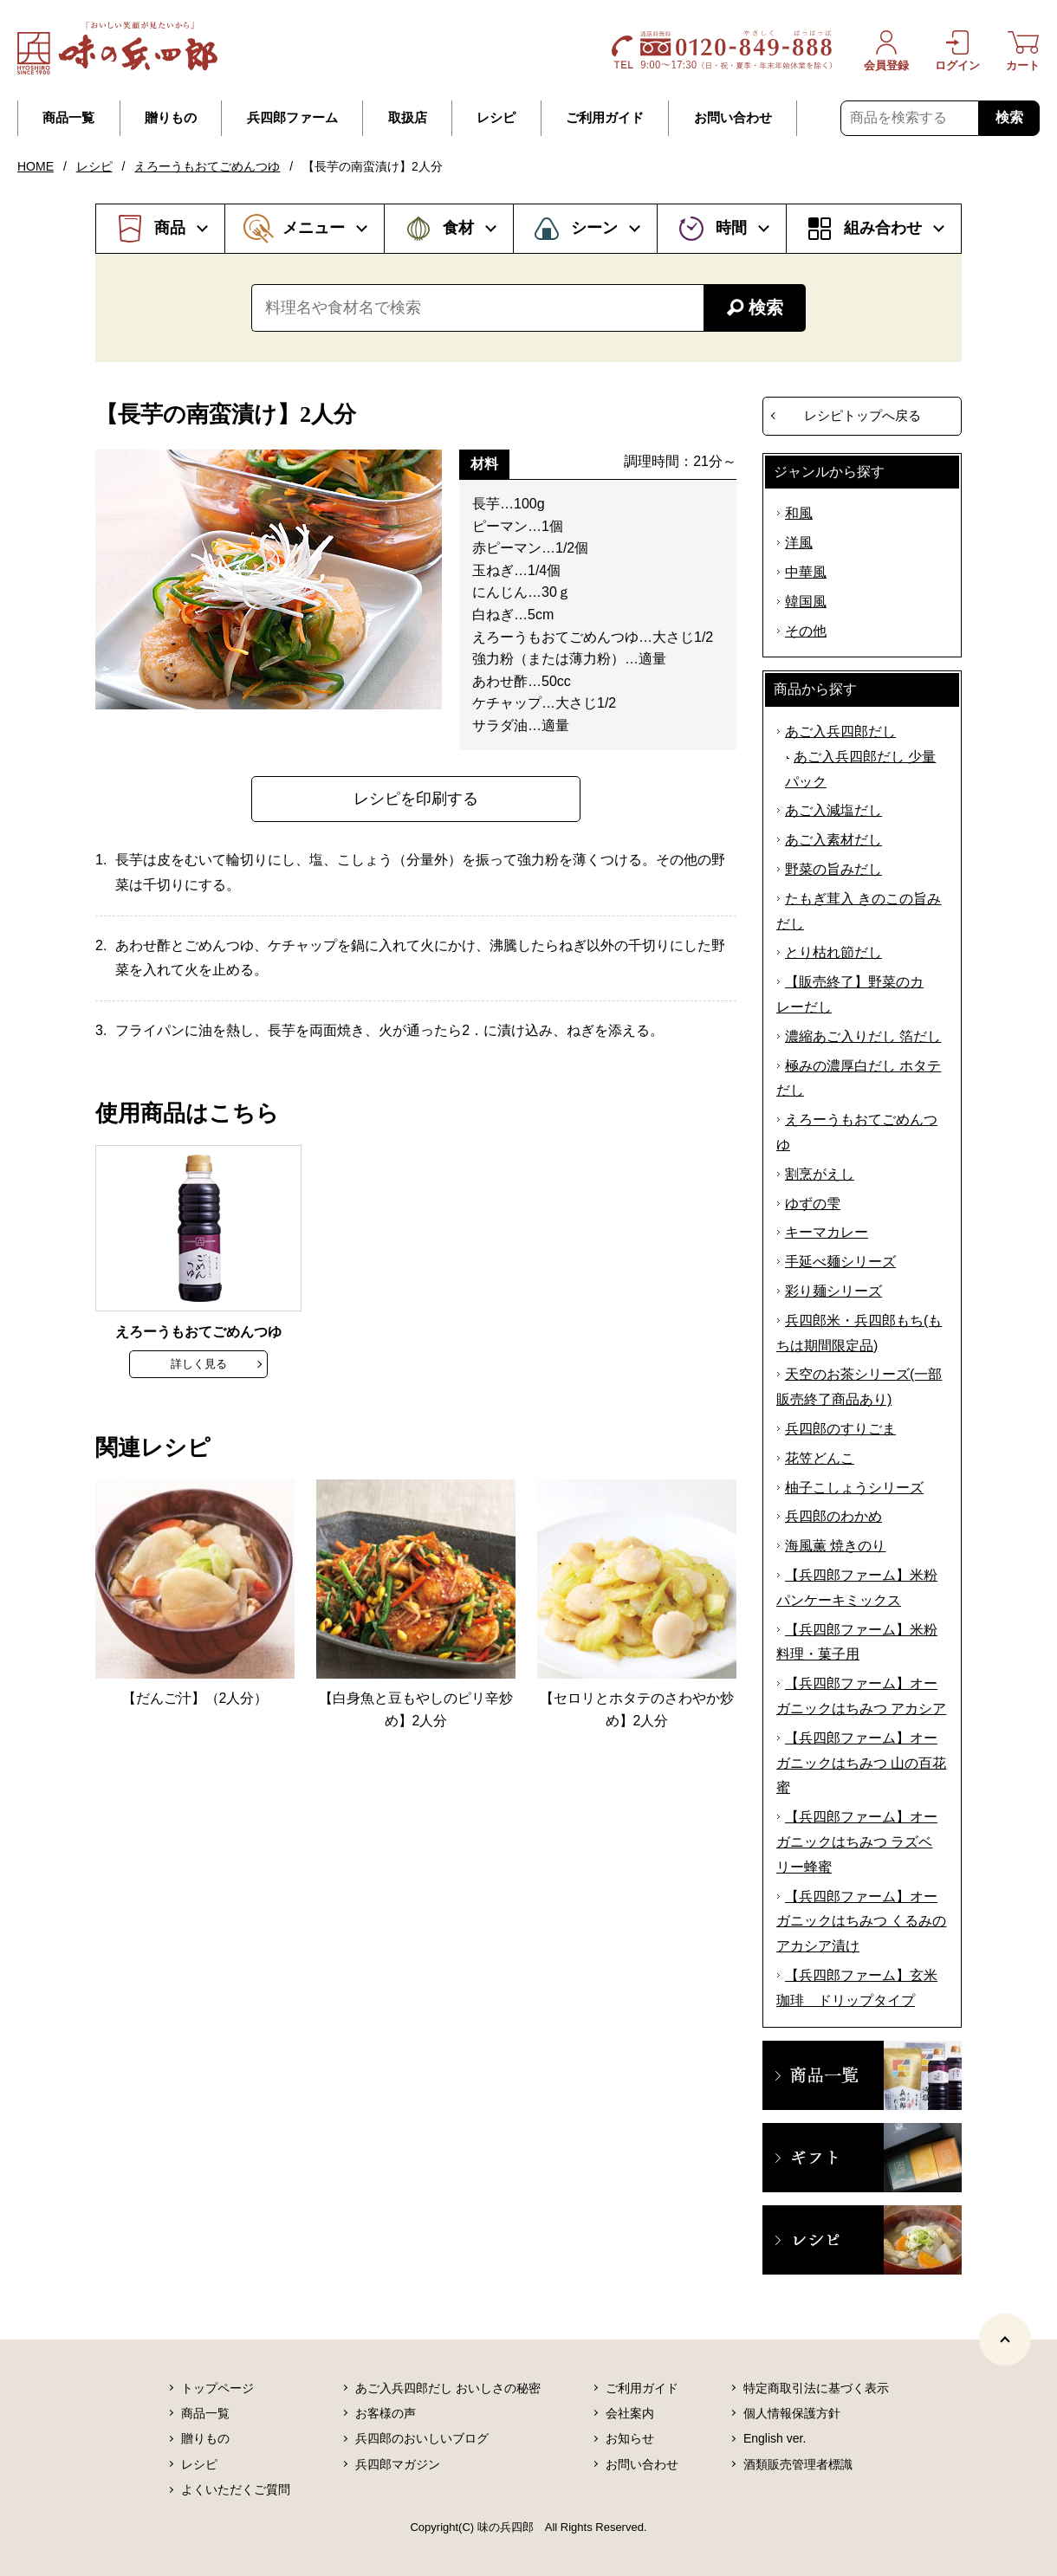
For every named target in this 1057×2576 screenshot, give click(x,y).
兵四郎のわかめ (833, 1516)
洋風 (799, 542)
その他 (806, 631)
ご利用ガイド (605, 118)
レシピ (496, 118)
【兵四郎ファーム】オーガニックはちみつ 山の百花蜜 (861, 1763)
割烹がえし (819, 1174)
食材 (458, 227)
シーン (594, 227)
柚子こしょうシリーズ (854, 1487)
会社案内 (630, 2413)
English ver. (774, 2438)
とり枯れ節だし (833, 952)
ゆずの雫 (812, 1203)
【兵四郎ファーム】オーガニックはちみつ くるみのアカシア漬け (861, 1921)
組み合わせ (883, 227)
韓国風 (806, 601)
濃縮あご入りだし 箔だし (863, 1036)
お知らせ (630, 2438)
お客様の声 (385, 2413)
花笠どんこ (819, 1458)
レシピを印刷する (415, 798)
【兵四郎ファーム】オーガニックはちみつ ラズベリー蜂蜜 (856, 1841)
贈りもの (171, 118)
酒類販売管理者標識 (798, 2464)
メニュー (313, 227)
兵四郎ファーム (292, 118)
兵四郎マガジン (397, 2464)
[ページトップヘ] (1005, 2340)
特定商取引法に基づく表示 (816, 2388)
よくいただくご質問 (235, 2489)
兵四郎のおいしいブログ (422, 2438)
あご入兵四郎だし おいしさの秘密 (448, 2388)
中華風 (806, 572)
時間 (731, 227)
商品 (169, 227)
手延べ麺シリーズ (840, 1261)
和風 (799, 513)
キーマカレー (826, 1232)
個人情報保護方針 (791, 2413)
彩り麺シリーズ (833, 1291)
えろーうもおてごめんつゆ (207, 166)
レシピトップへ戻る (862, 415)
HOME (35, 166)
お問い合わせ (733, 118)
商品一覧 (68, 118)
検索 (1009, 117)
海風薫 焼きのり (835, 1545)
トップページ (217, 2388)
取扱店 (407, 118)
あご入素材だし (833, 839)
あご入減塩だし (833, 810)
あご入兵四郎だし (840, 731)
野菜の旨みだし (833, 869)
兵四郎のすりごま (840, 1428)
